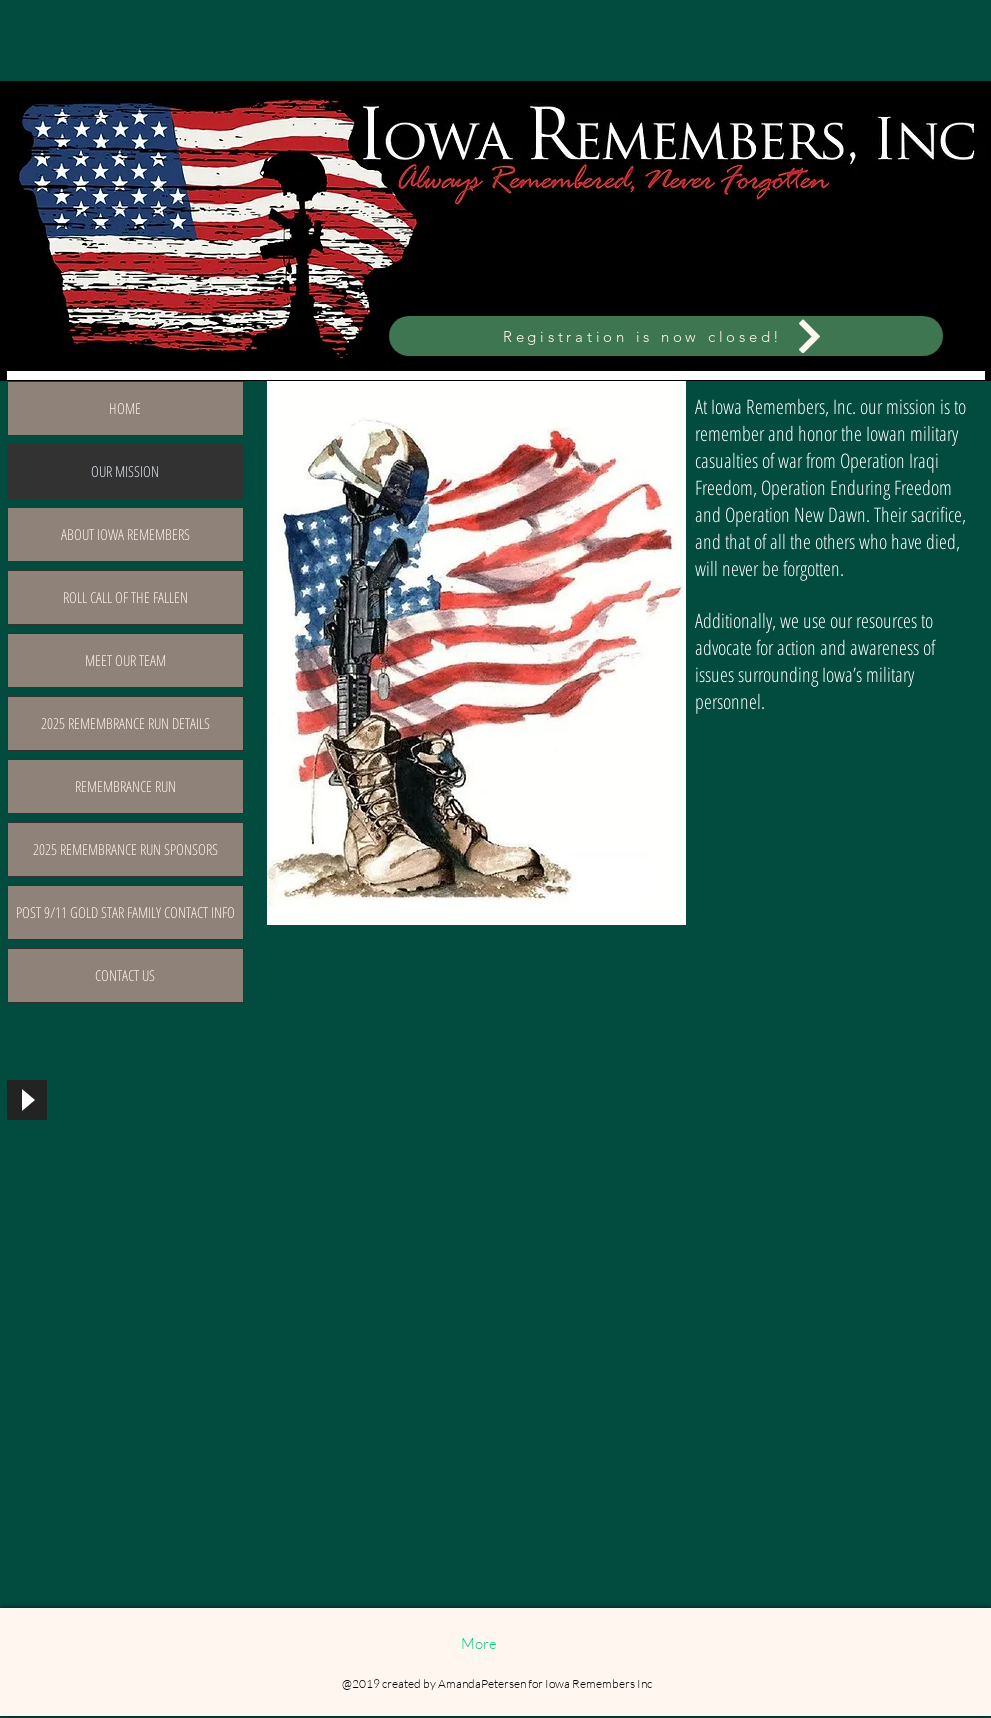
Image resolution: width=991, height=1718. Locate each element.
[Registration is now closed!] (666, 336)
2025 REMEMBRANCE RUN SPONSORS (125, 849)
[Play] (27, 1100)
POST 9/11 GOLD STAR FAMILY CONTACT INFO (125, 912)
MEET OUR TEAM (125, 660)
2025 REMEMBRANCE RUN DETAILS (125, 723)
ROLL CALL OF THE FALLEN (125, 597)
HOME (125, 408)
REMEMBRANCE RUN (125, 786)
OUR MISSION (125, 471)
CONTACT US (125, 975)
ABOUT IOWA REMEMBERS (125, 534)
